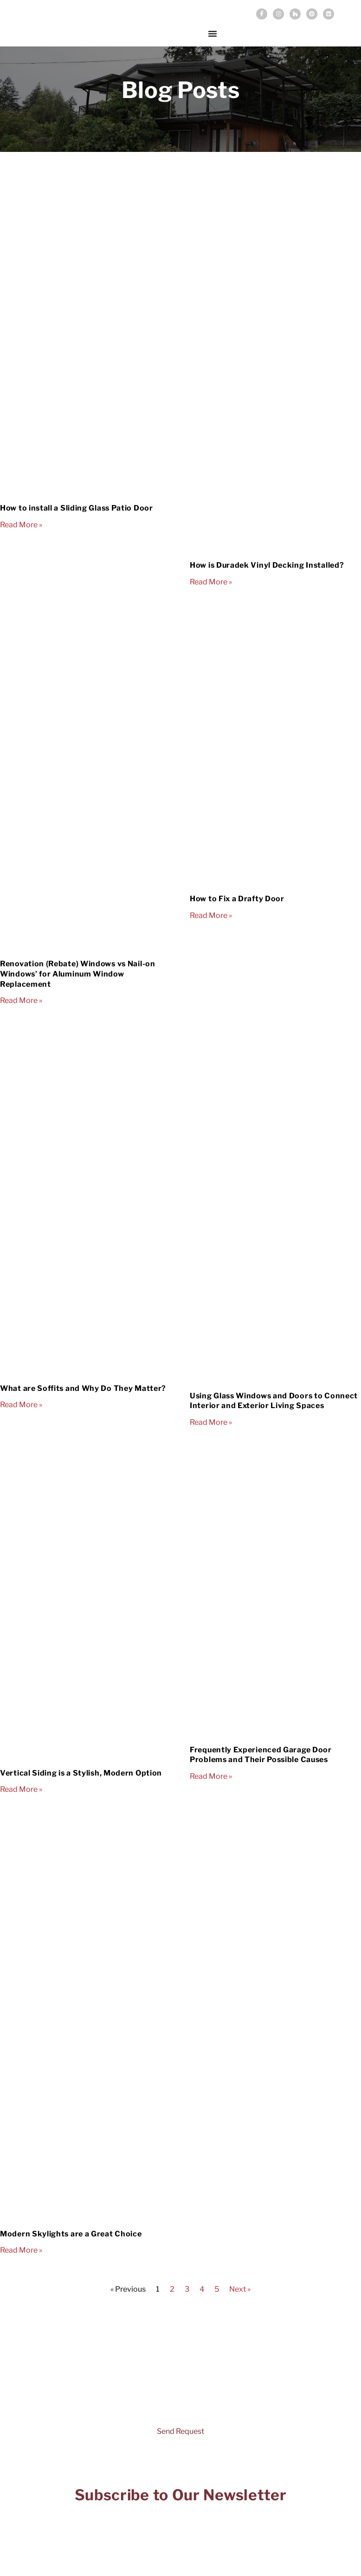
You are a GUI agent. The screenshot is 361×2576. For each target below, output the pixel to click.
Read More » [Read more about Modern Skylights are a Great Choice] (21, 2250)
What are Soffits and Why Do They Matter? (83, 1388)
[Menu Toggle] (212, 33)
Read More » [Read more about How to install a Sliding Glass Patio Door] (21, 524)
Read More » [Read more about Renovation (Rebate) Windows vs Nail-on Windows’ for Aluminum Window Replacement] (21, 1000)
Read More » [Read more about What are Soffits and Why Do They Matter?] (21, 1404)
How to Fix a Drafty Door (237, 898)
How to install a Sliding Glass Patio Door (76, 508)
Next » (240, 2289)
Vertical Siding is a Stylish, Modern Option (81, 1773)
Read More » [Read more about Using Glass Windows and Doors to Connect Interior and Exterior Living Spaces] (211, 1422)
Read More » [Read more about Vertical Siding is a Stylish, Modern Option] (21, 1789)
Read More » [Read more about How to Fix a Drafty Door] (211, 915)
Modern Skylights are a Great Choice (71, 2233)
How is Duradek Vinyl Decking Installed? (267, 565)
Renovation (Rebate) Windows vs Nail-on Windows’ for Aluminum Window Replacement (77, 973)
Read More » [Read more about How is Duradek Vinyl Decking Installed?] (211, 581)
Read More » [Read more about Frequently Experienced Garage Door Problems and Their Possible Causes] (211, 1776)
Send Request (180, 2431)
